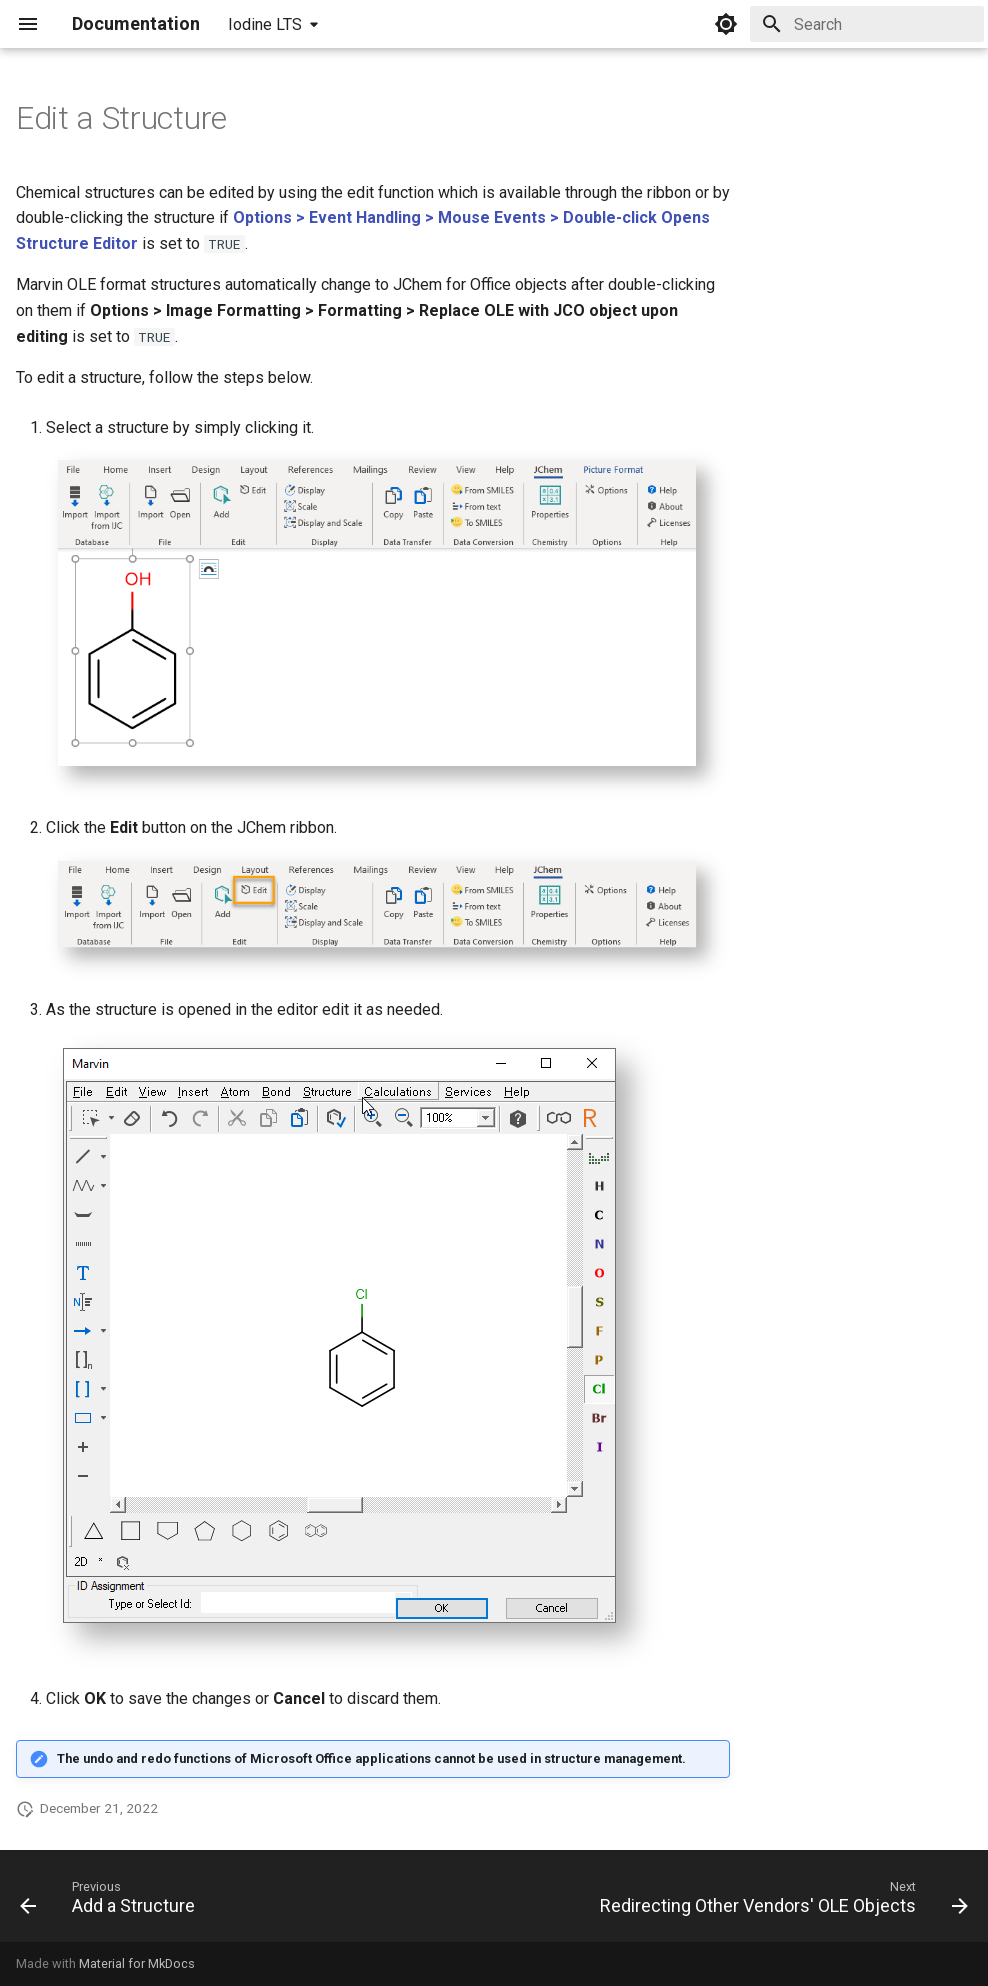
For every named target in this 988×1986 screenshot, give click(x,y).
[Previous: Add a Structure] (111, 1902)
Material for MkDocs (137, 1963)
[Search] (867, 24)
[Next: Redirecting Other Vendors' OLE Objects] (780, 1902)
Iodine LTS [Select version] (265, 24)
